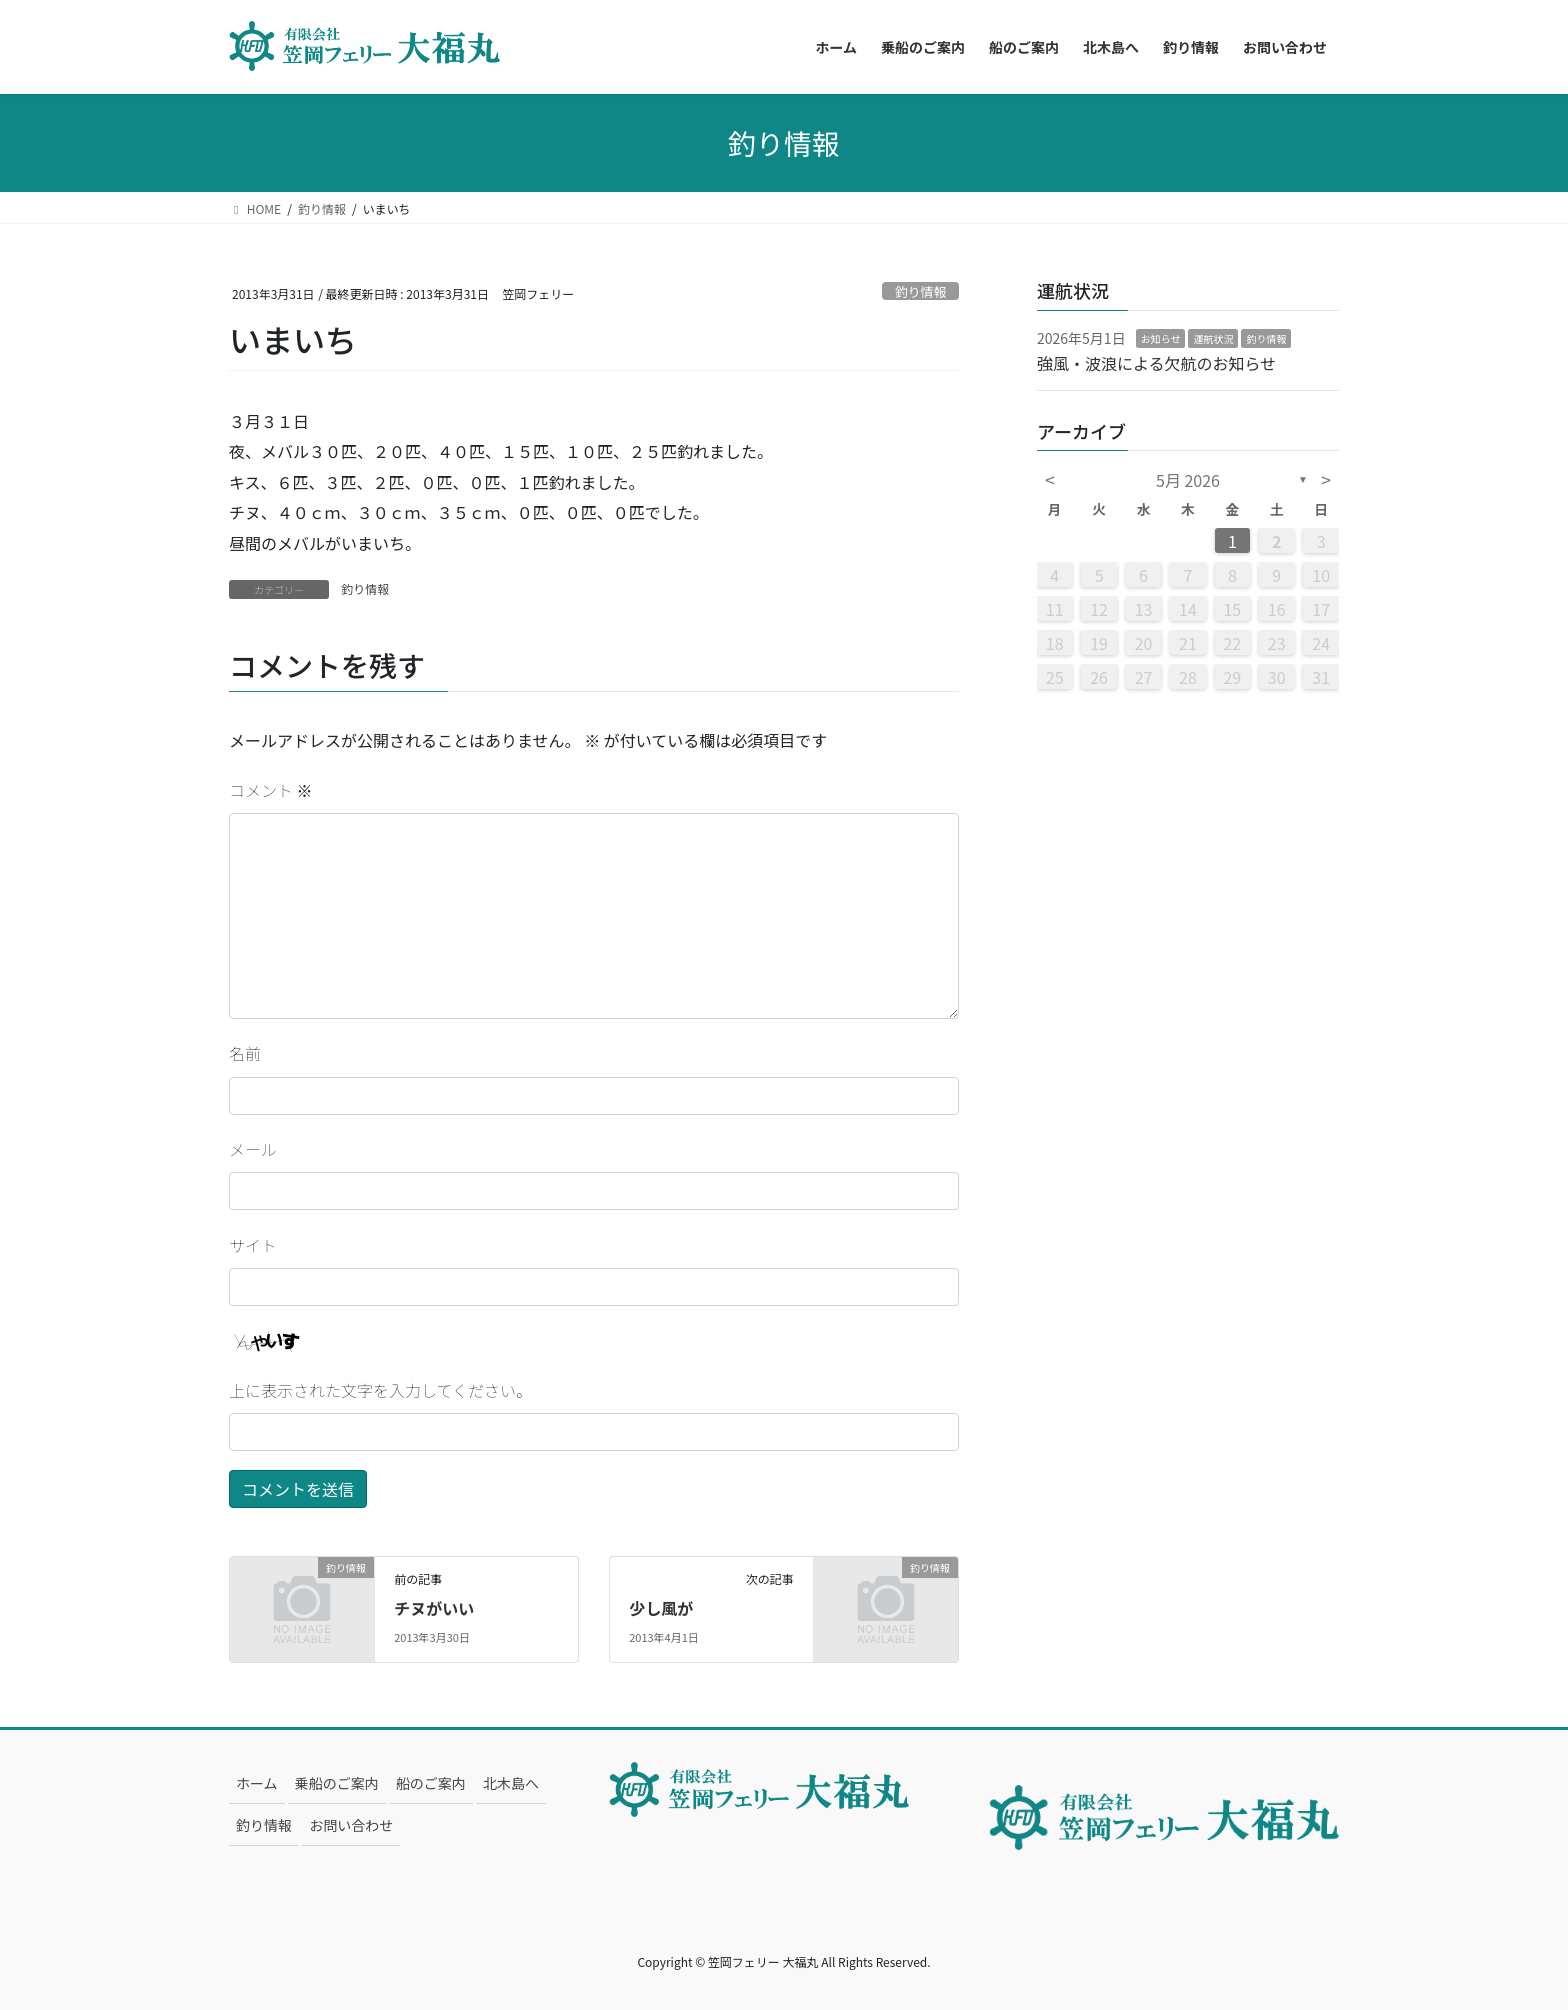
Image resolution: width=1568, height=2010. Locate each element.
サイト (253, 1245)
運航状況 (1213, 338)
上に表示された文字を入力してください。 (380, 1390)
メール (253, 1149)
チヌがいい (434, 1608)
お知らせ (1161, 338)
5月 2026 (1188, 480)
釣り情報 (920, 291)
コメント (271, 790)
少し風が (661, 1608)
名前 (245, 1053)
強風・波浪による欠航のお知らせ (1156, 363)
